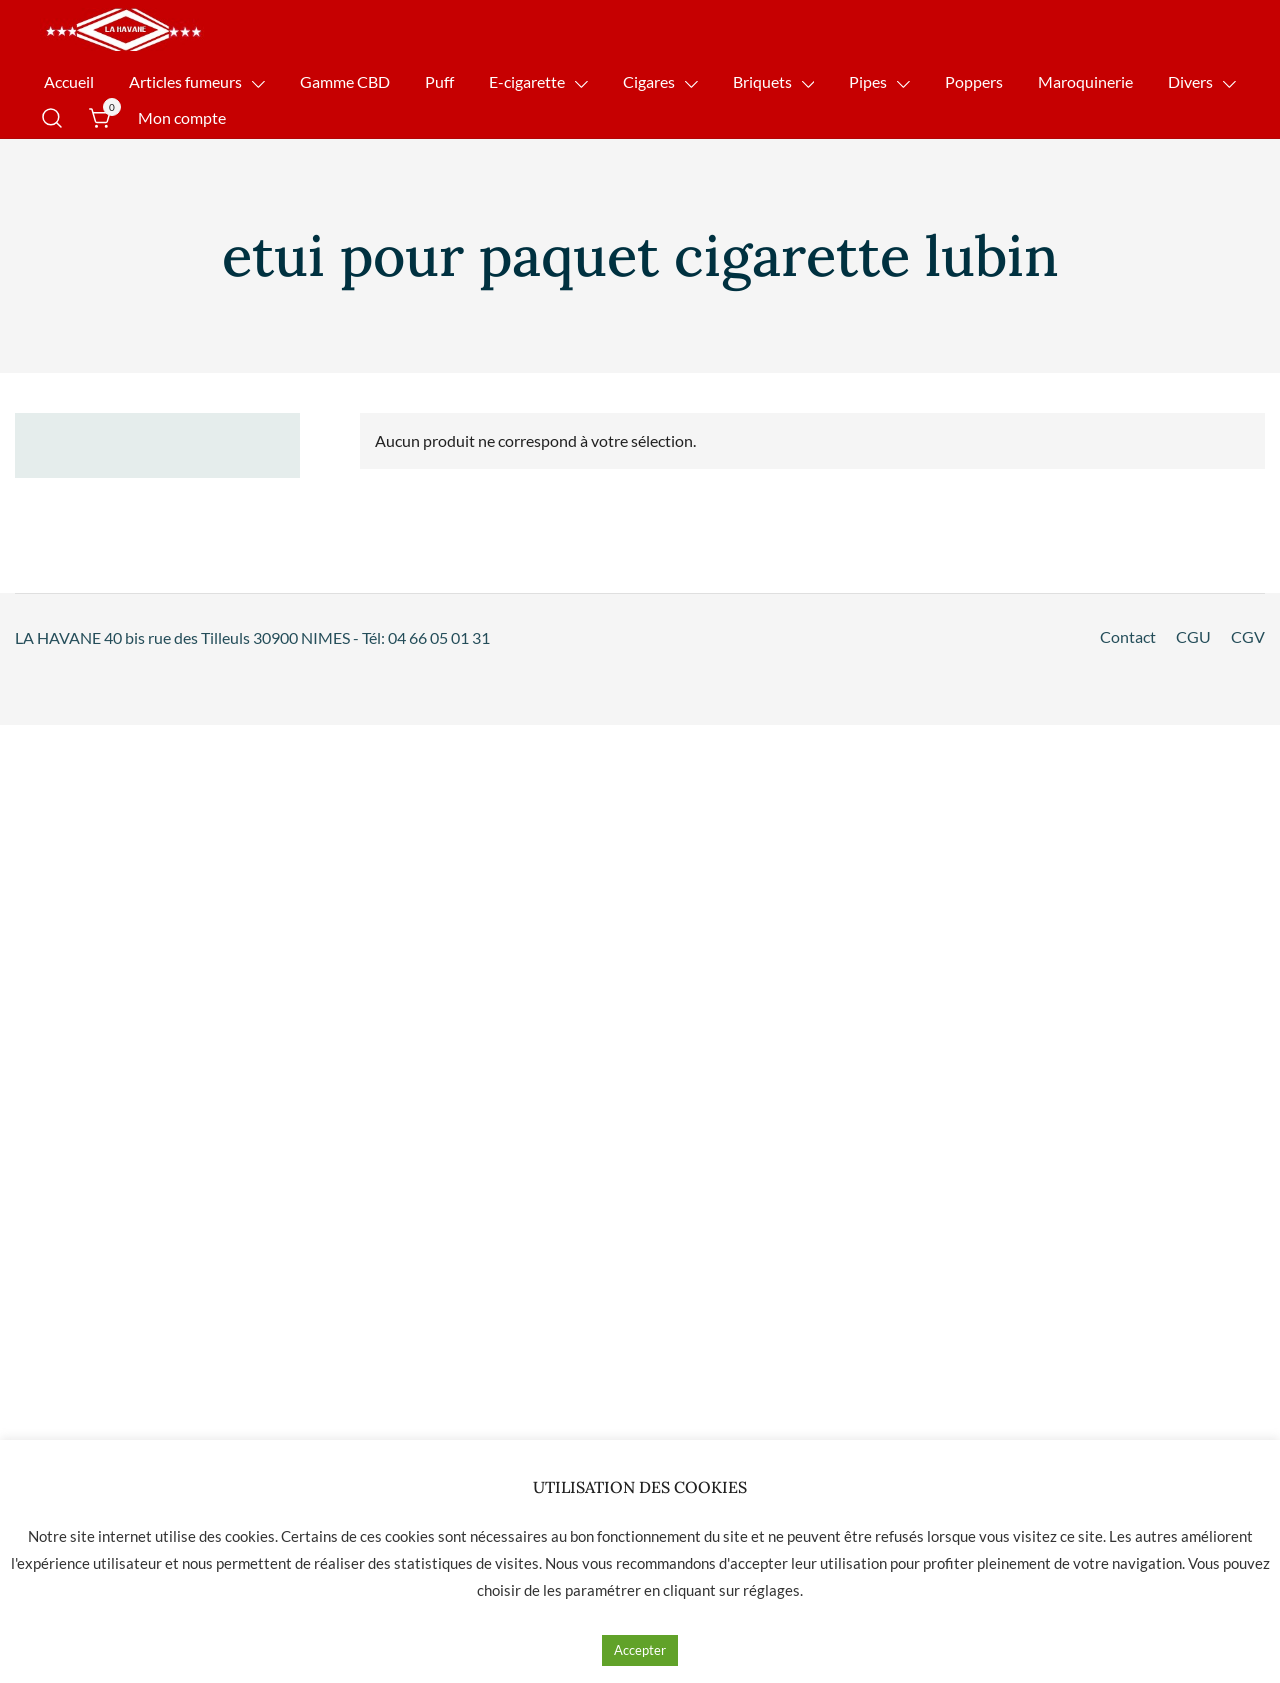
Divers (1190, 81)
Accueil (69, 81)
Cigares (649, 81)
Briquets (762, 81)
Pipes (868, 81)
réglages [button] (771, 1590)
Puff (439, 81)
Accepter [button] (640, 1650)
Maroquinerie (1085, 81)
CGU (1193, 636)
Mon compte (182, 117)
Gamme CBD (345, 81)
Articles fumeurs (185, 81)
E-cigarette (527, 81)
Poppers (974, 81)
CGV (1248, 636)
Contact (1128, 636)
